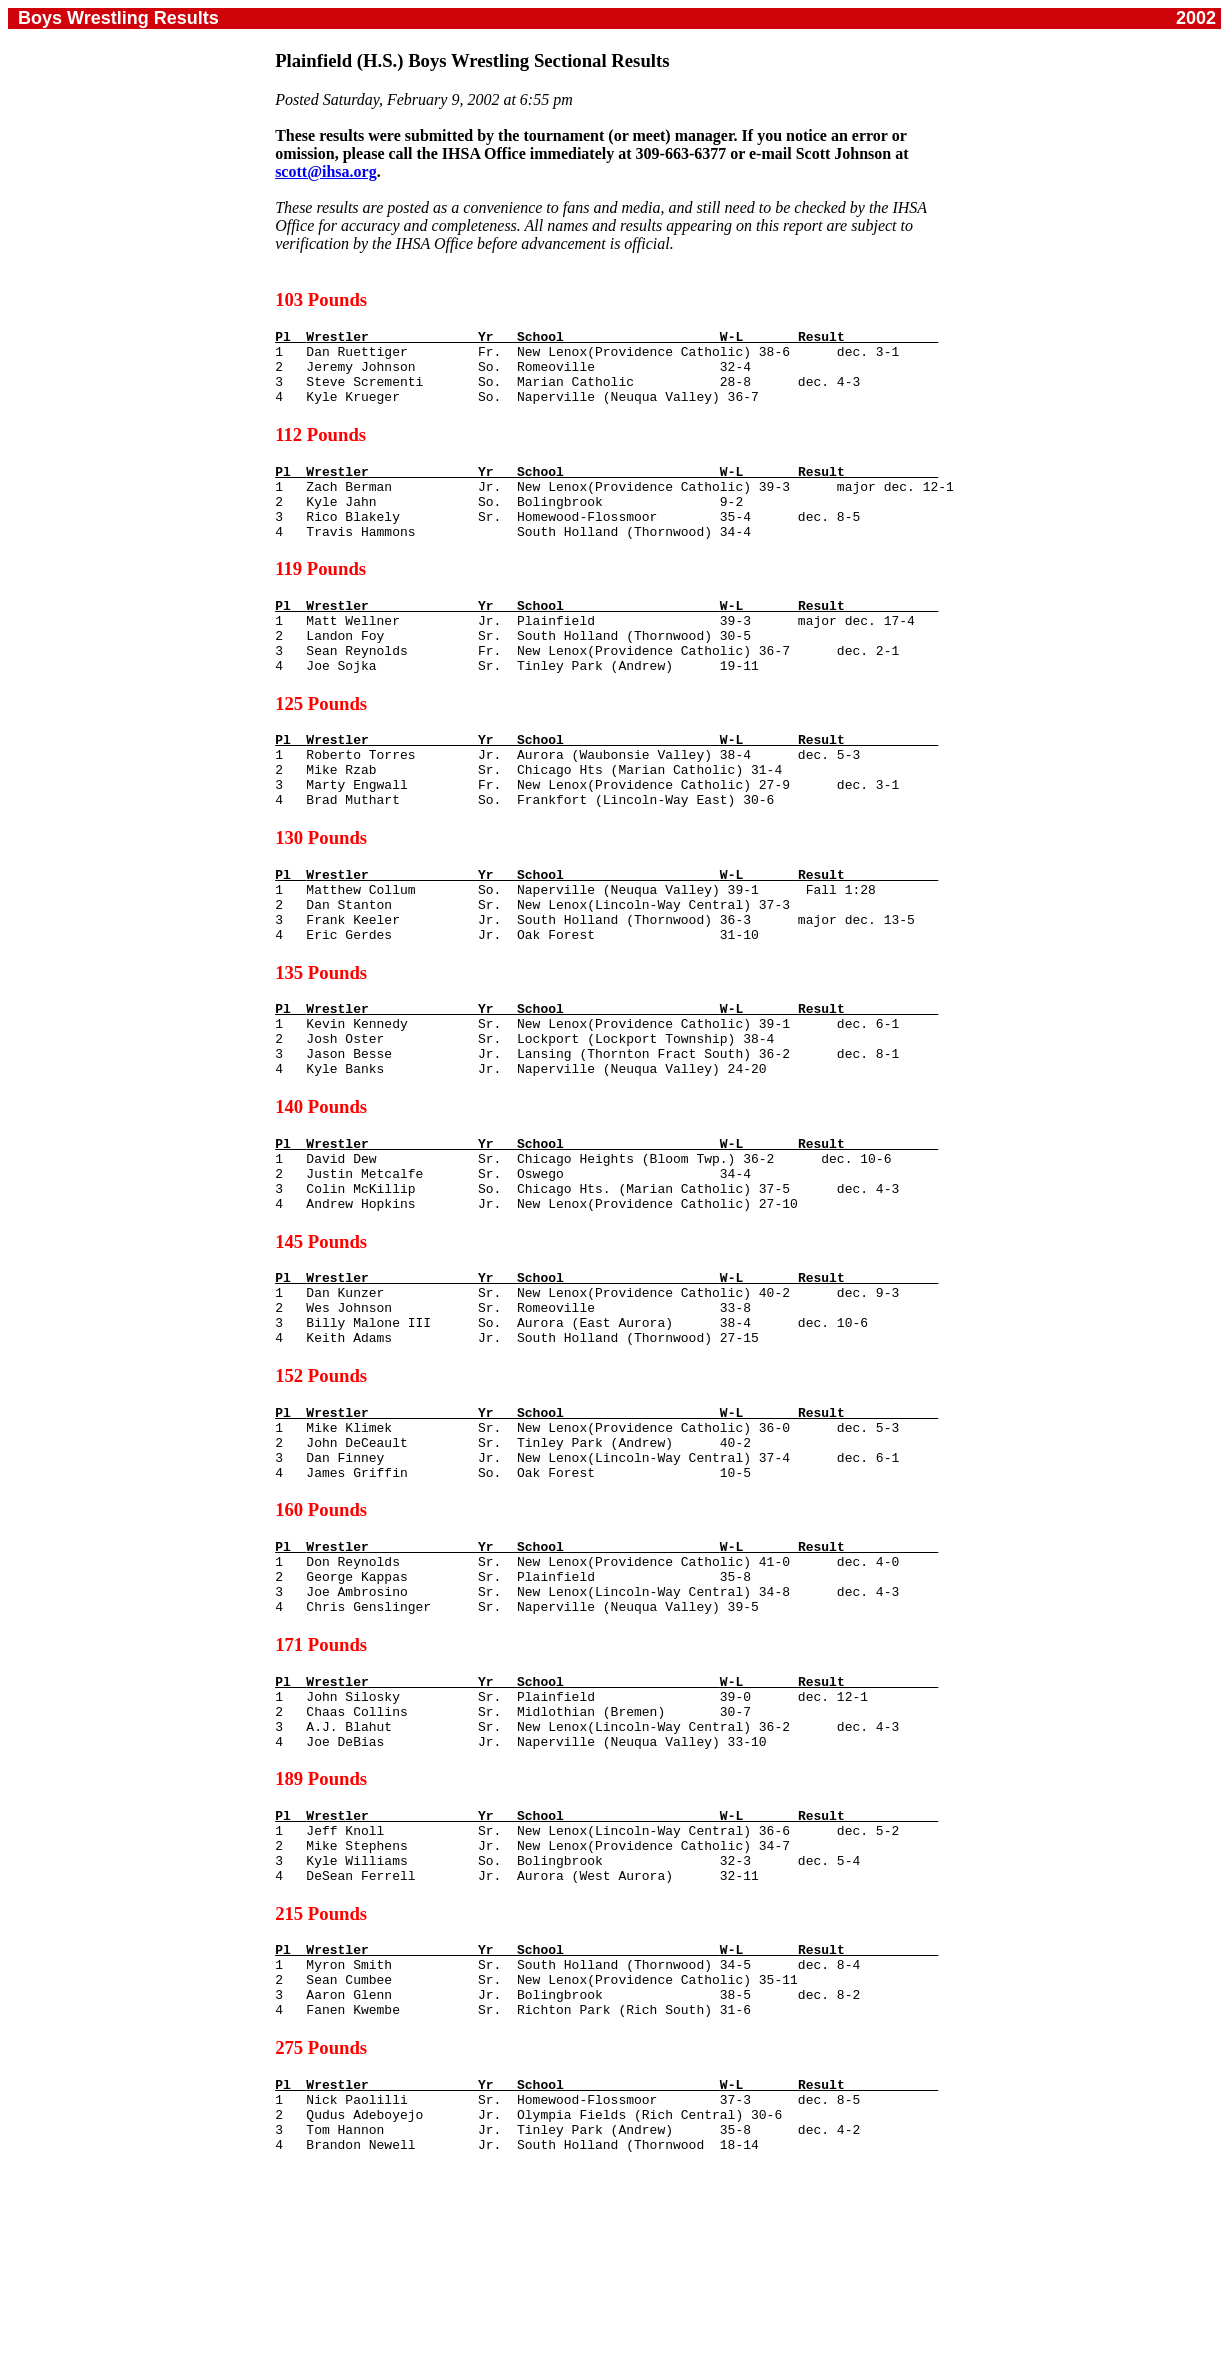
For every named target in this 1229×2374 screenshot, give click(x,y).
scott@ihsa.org (326, 171)
